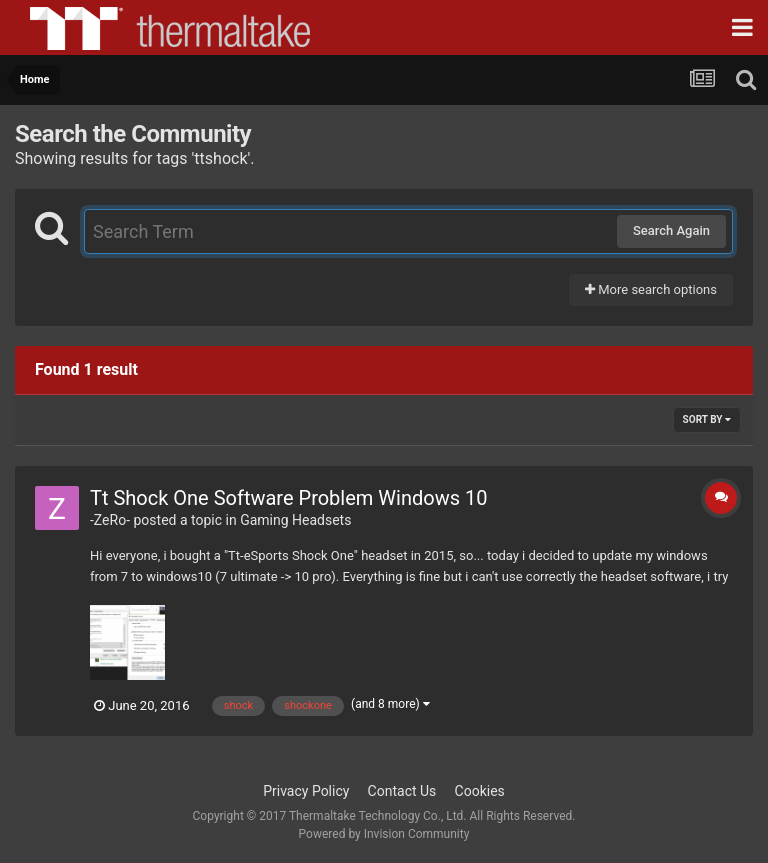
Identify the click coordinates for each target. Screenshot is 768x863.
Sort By (707, 419)
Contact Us (402, 791)
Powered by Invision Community (384, 834)
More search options (651, 289)
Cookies (480, 791)
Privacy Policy (306, 791)
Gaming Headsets (295, 520)
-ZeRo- (110, 520)
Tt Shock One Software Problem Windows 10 (288, 498)
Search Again (671, 230)
